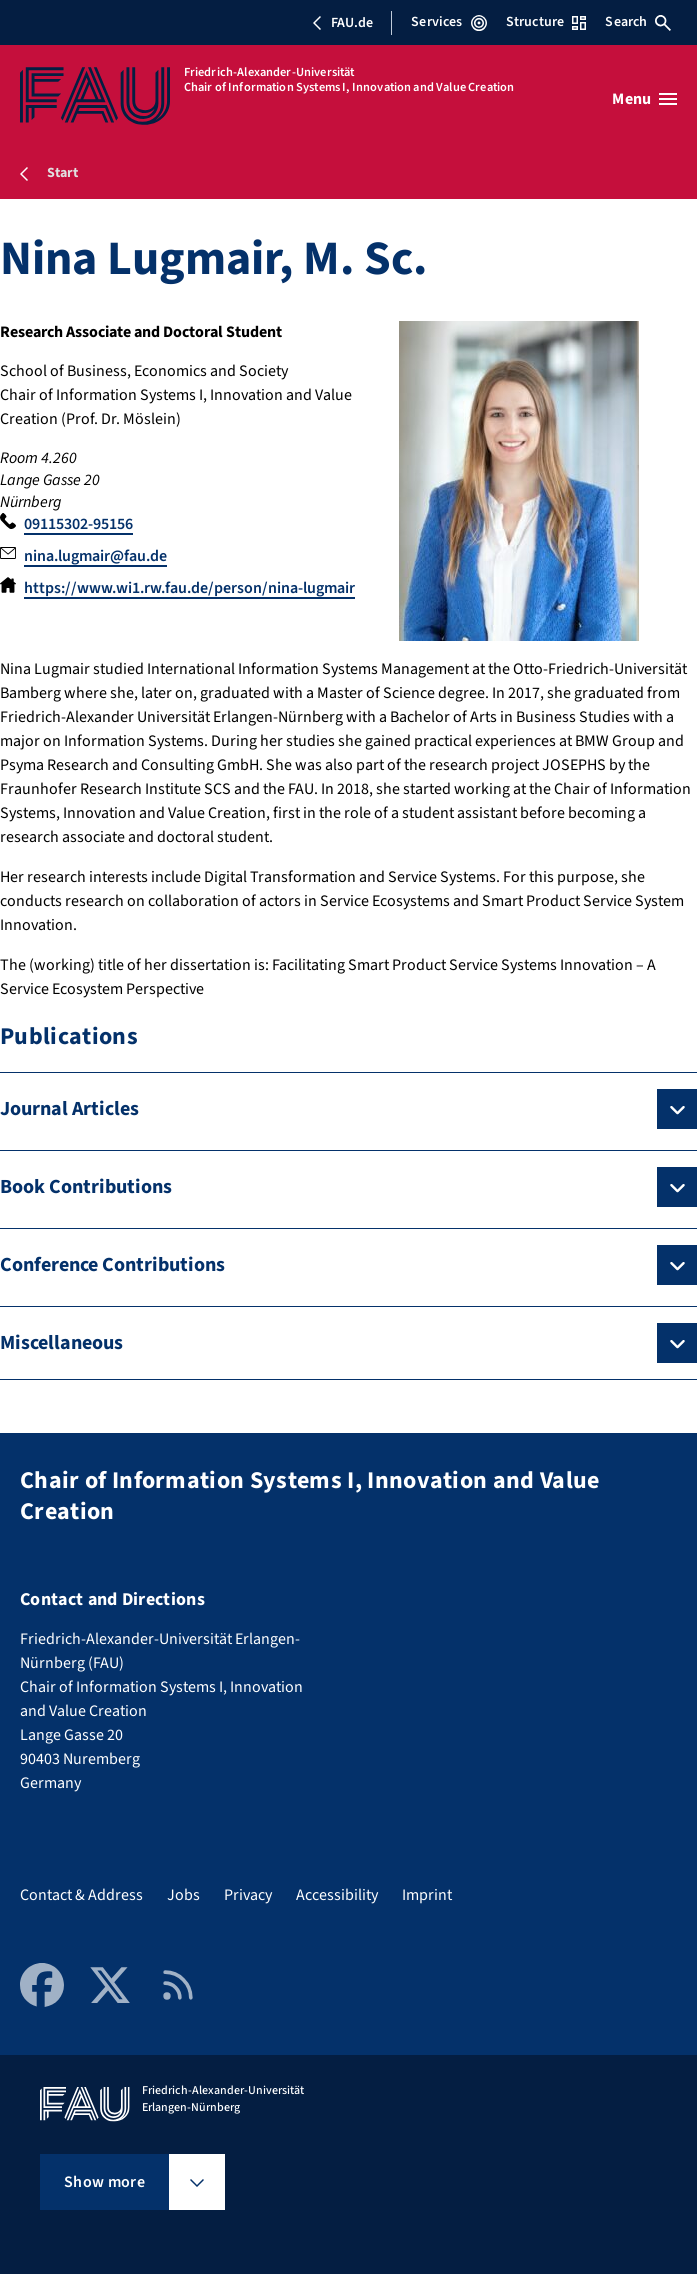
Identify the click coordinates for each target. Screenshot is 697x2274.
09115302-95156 (78, 524)
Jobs (183, 1895)
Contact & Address (81, 1895)
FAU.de (342, 23)
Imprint (427, 1895)
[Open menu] (644, 99)
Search (638, 22)
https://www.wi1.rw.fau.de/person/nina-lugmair (189, 588)
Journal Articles (69, 1109)
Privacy (248, 1895)
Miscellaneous (61, 1343)
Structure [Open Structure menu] (546, 22)
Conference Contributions (112, 1265)
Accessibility (337, 1895)
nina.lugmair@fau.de (95, 556)
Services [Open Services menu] (448, 22)
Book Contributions (86, 1187)
